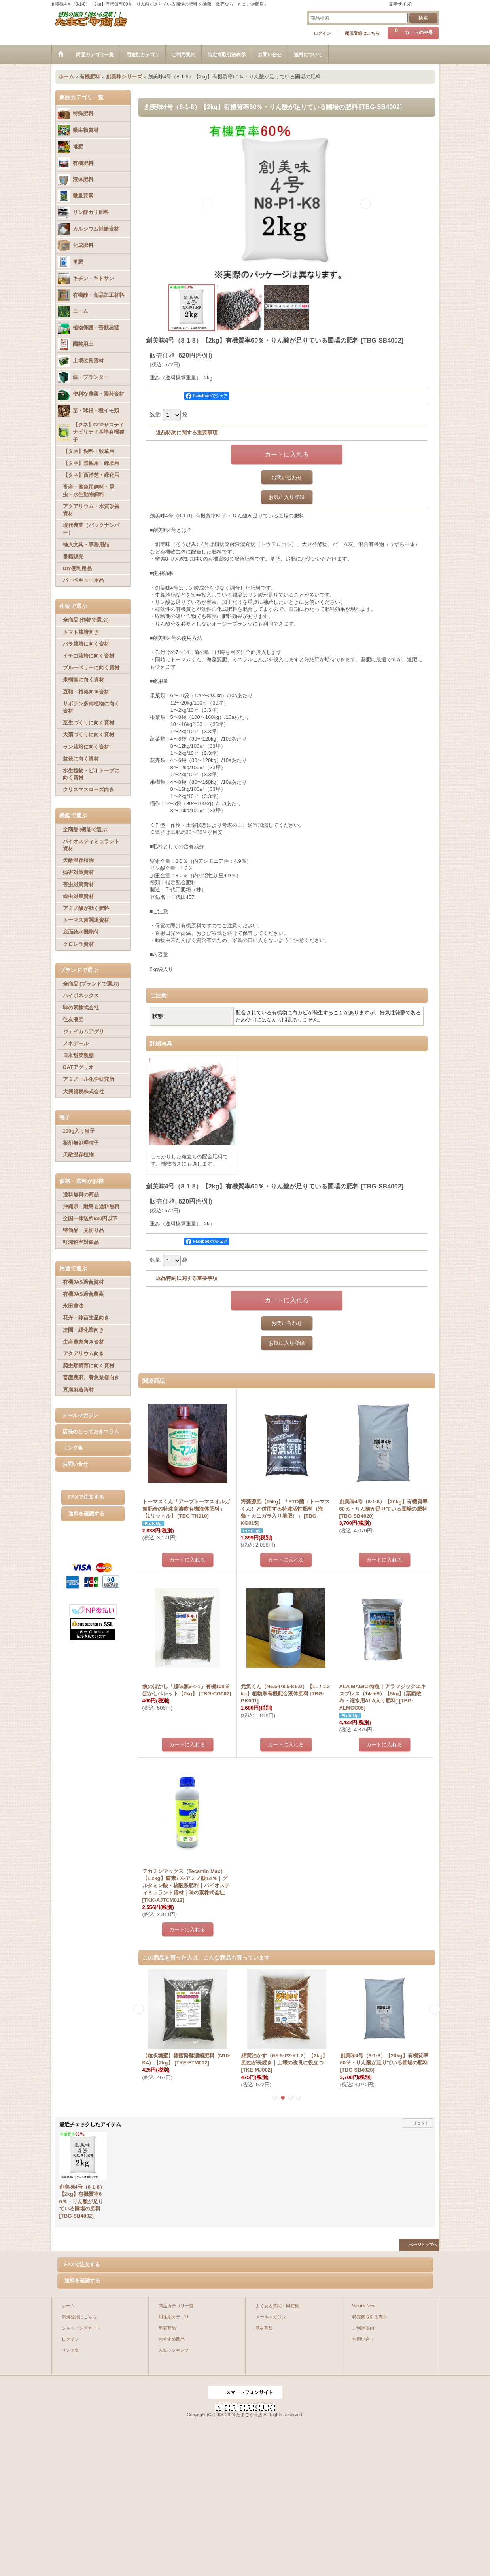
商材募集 (264, 2328)
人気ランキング (174, 2350)
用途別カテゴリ (174, 2316)
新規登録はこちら (362, 33)
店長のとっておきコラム (90, 1432)
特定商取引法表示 (369, 2316)
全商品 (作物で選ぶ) (86, 620)
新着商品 (167, 2328)
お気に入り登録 (287, 497)
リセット (421, 2123)
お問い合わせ (286, 477)
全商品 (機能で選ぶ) (86, 829)
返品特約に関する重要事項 (187, 433)
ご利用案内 (363, 2328)
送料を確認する (86, 1513)
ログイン (322, 33)
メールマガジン (80, 1415)
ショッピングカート (81, 2328)
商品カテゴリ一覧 (176, 2305)
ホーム (68, 2305)
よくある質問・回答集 (277, 2305)
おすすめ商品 (172, 2339)
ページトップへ (423, 2244)
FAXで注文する (86, 1497)
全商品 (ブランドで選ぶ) (91, 984)
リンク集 (72, 1448)
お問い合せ (75, 1464)
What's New (364, 2305)
